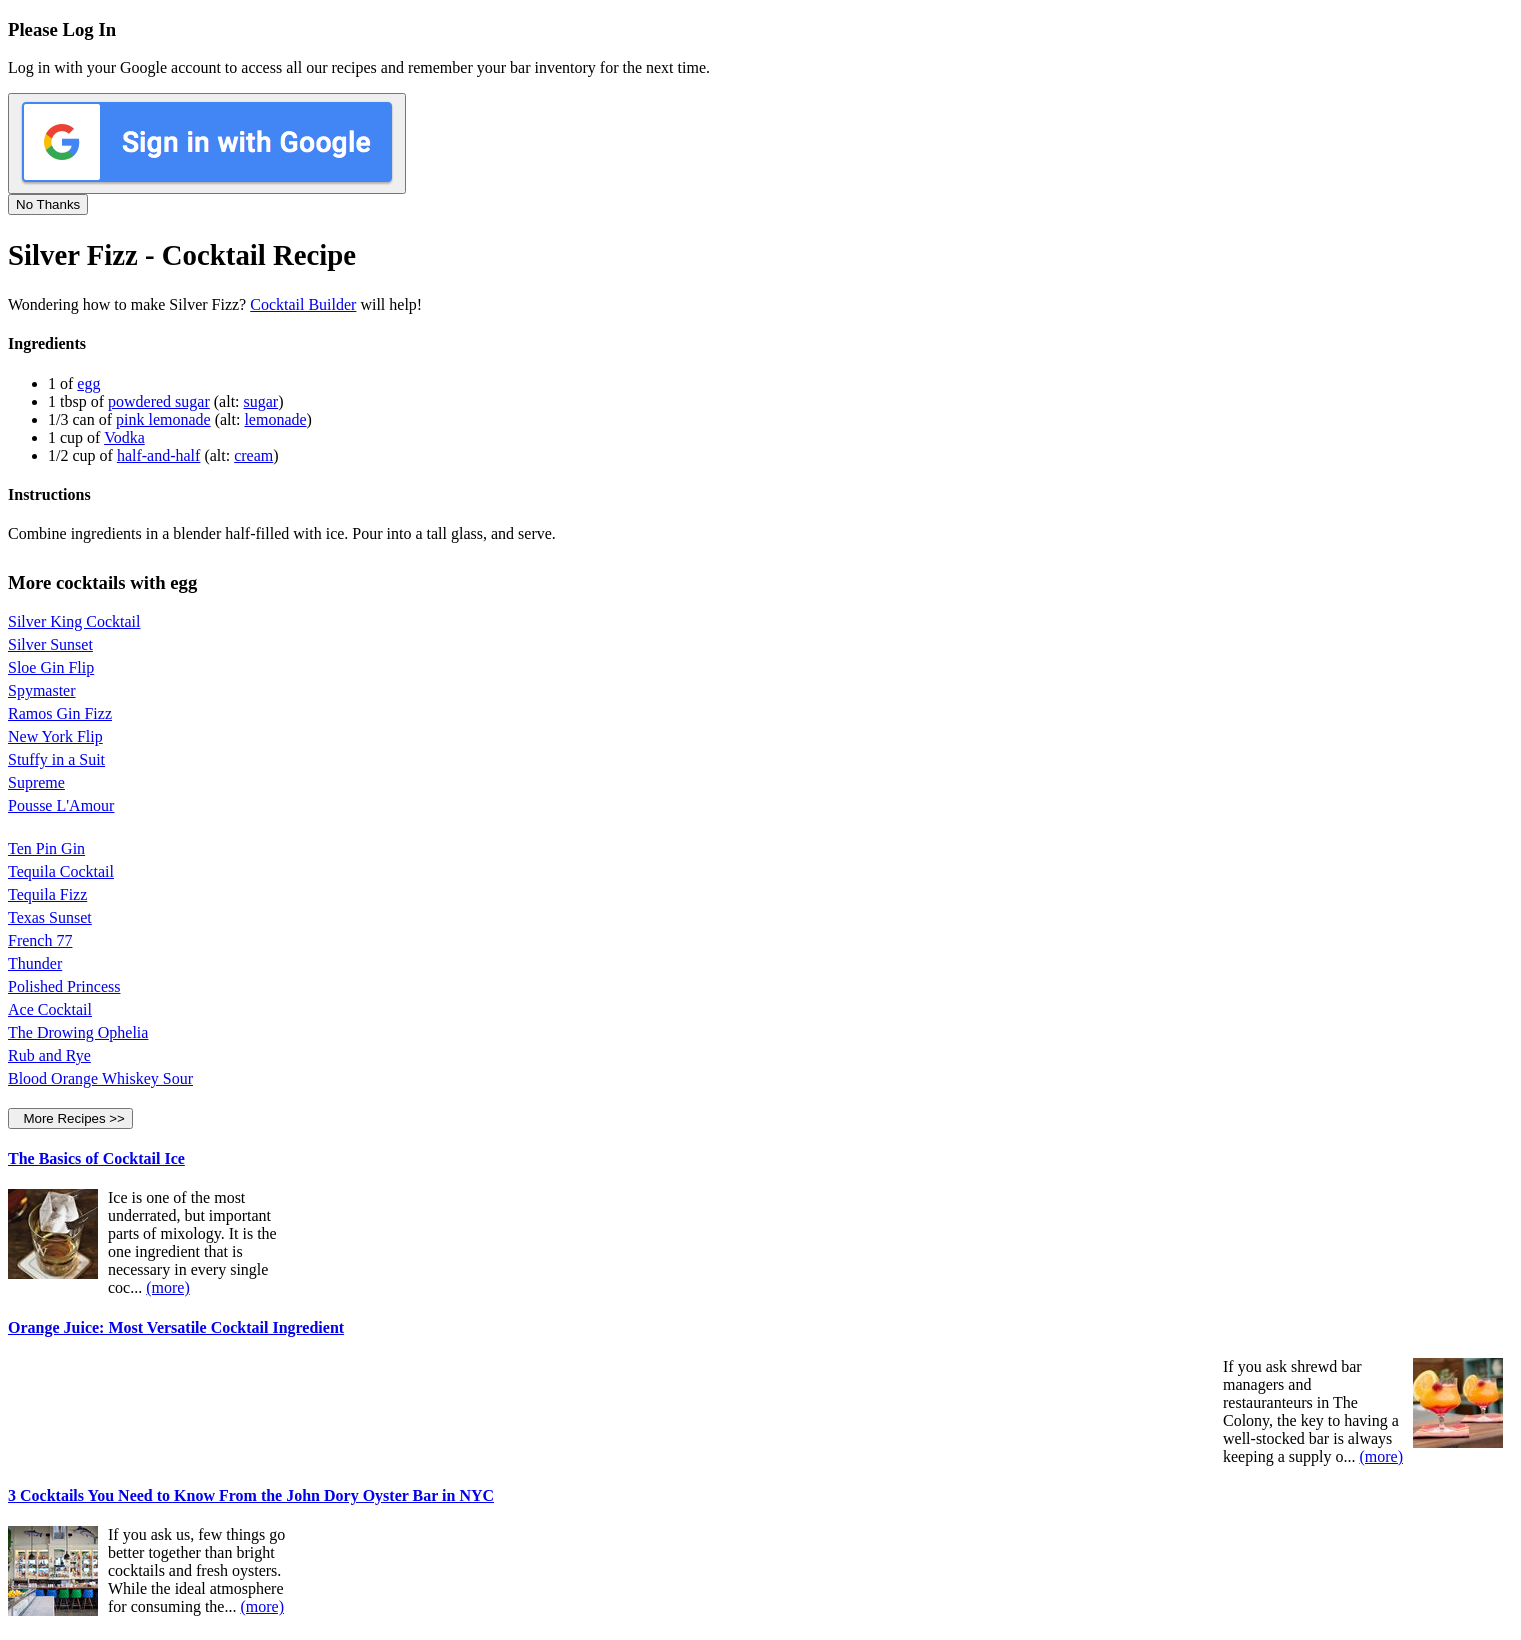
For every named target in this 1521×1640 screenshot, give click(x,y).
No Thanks (48, 204)
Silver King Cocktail (74, 621)
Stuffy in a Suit (56, 759)
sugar (261, 401)
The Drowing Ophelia (78, 1032)
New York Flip (55, 736)
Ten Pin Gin (46, 848)
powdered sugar (159, 401)
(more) (168, 1287)
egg (88, 383)
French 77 (40, 940)
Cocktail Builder (303, 304)
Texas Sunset (50, 917)
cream (253, 455)
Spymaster (42, 690)
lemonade (275, 419)
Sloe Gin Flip (51, 667)
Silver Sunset (50, 644)
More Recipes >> (70, 1118)
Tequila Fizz (47, 894)
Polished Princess (64, 986)
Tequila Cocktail (61, 871)
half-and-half (159, 455)
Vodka (124, 437)
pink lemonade (163, 419)
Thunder (35, 963)
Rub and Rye (49, 1055)
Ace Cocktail (50, 1009)
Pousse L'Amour (61, 805)
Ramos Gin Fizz (60, 713)
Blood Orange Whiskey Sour (100, 1078)
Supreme (36, 782)
